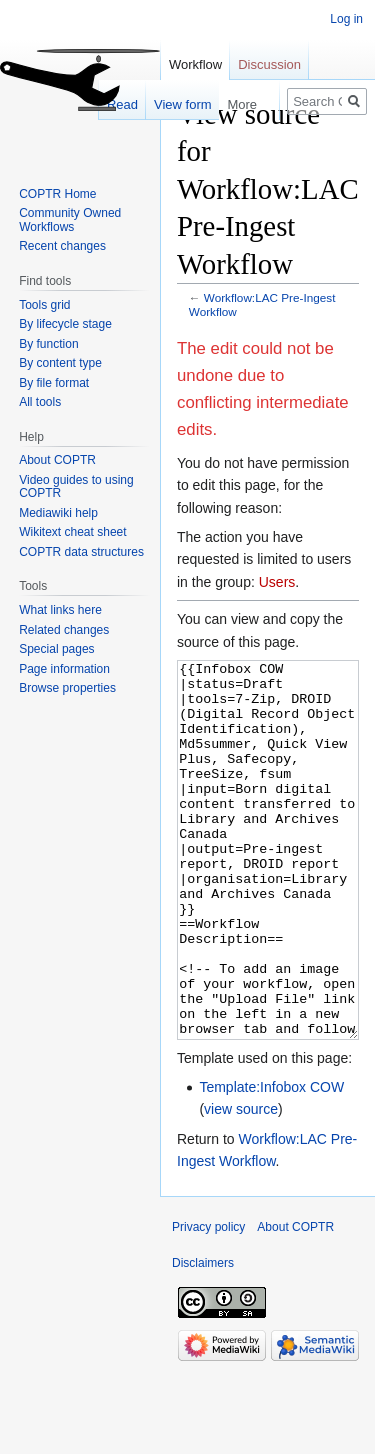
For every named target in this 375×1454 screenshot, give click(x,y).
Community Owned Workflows (70, 220)
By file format (54, 383)
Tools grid (44, 305)
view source (241, 1184)
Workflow (195, 64)
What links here (60, 610)
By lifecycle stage (65, 324)
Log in (346, 19)
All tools (40, 402)
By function (48, 344)
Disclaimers (203, 1338)
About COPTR (57, 460)
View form (168, 104)
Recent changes (62, 246)
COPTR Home (57, 194)
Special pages (56, 649)
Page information (64, 669)
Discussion (269, 64)
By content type (60, 363)
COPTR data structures (81, 552)
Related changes (64, 630)
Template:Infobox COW (271, 1162)
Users (277, 582)
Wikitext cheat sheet (72, 532)
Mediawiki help (58, 513)
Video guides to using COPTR (76, 487)
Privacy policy (208, 1302)
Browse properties (67, 688)
